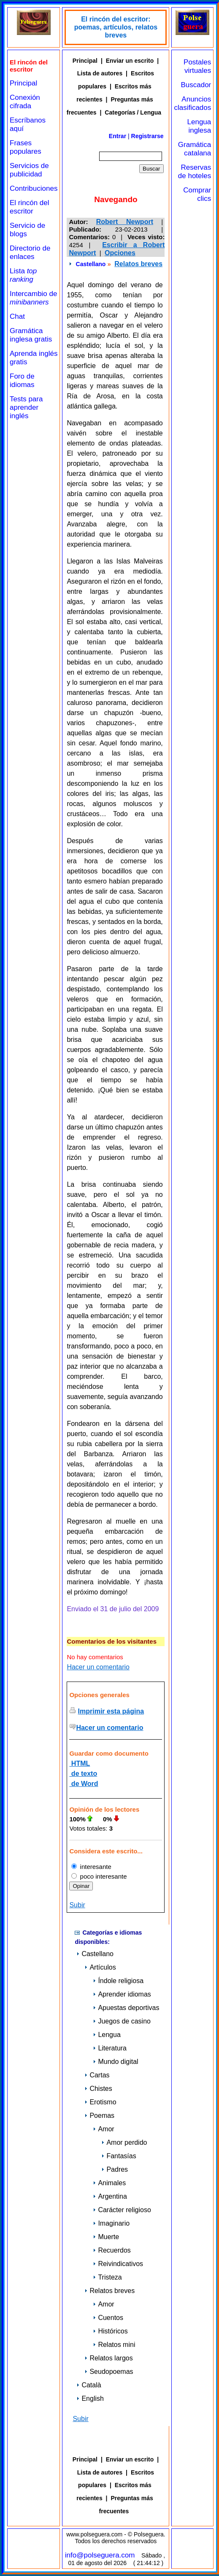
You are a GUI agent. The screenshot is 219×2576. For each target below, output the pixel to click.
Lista (23, 275)
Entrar (117, 136)
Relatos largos (108, 2358)
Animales (109, 2182)
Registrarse (147, 136)
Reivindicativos (118, 2263)
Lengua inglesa (199, 126)
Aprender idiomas (122, 1994)
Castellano (91, 264)
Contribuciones (33, 188)
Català (88, 2385)
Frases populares (25, 147)
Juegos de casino (122, 2021)
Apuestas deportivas (126, 2007)
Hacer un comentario (98, 1667)
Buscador (196, 85)
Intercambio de (33, 298)
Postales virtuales (197, 66)
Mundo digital (115, 2061)
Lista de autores (99, 73)
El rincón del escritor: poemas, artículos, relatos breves (115, 27)
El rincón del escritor (29, 207)
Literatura (110, 2048)
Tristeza (107, 2277)
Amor (103, 2129)
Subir (77, 1905)
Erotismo (100, 2102)
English (89, 2398)
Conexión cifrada (25, 101)
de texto (83, 1773)
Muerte (106, 2236)
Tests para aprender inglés (26, 407)
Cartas (96, 2075)
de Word (83, 1783)
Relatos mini (114, 2344)
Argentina (110, 2196)
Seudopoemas (108, 2371)
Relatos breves (138, 263)
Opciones (120, 252)
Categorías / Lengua (133, 112)
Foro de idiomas (22, 380)
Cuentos (108, 2317)
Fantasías (118, 2156)
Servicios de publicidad (29, 170)
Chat (17, 316)
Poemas (99, 2115)
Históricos (110, 2331)
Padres (114, 2169)
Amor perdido (124, 2142)
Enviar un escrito (130, 60)
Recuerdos (111, 2250)
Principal (23, 83)
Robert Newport (124, 221)
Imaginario (111, 2223)
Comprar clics (197, 194)
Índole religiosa (118, 1980)
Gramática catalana (194, 149)
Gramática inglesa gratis (31, 335)
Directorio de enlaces (30, 252)
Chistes (98, 2088)
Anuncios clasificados (192, 103)
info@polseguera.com (100, 2555)
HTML (79, 1763)
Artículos (100, 1967)
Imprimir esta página (111, 1711)
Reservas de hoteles (194, 171)
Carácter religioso (122, 2209)
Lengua (106, 2034)
